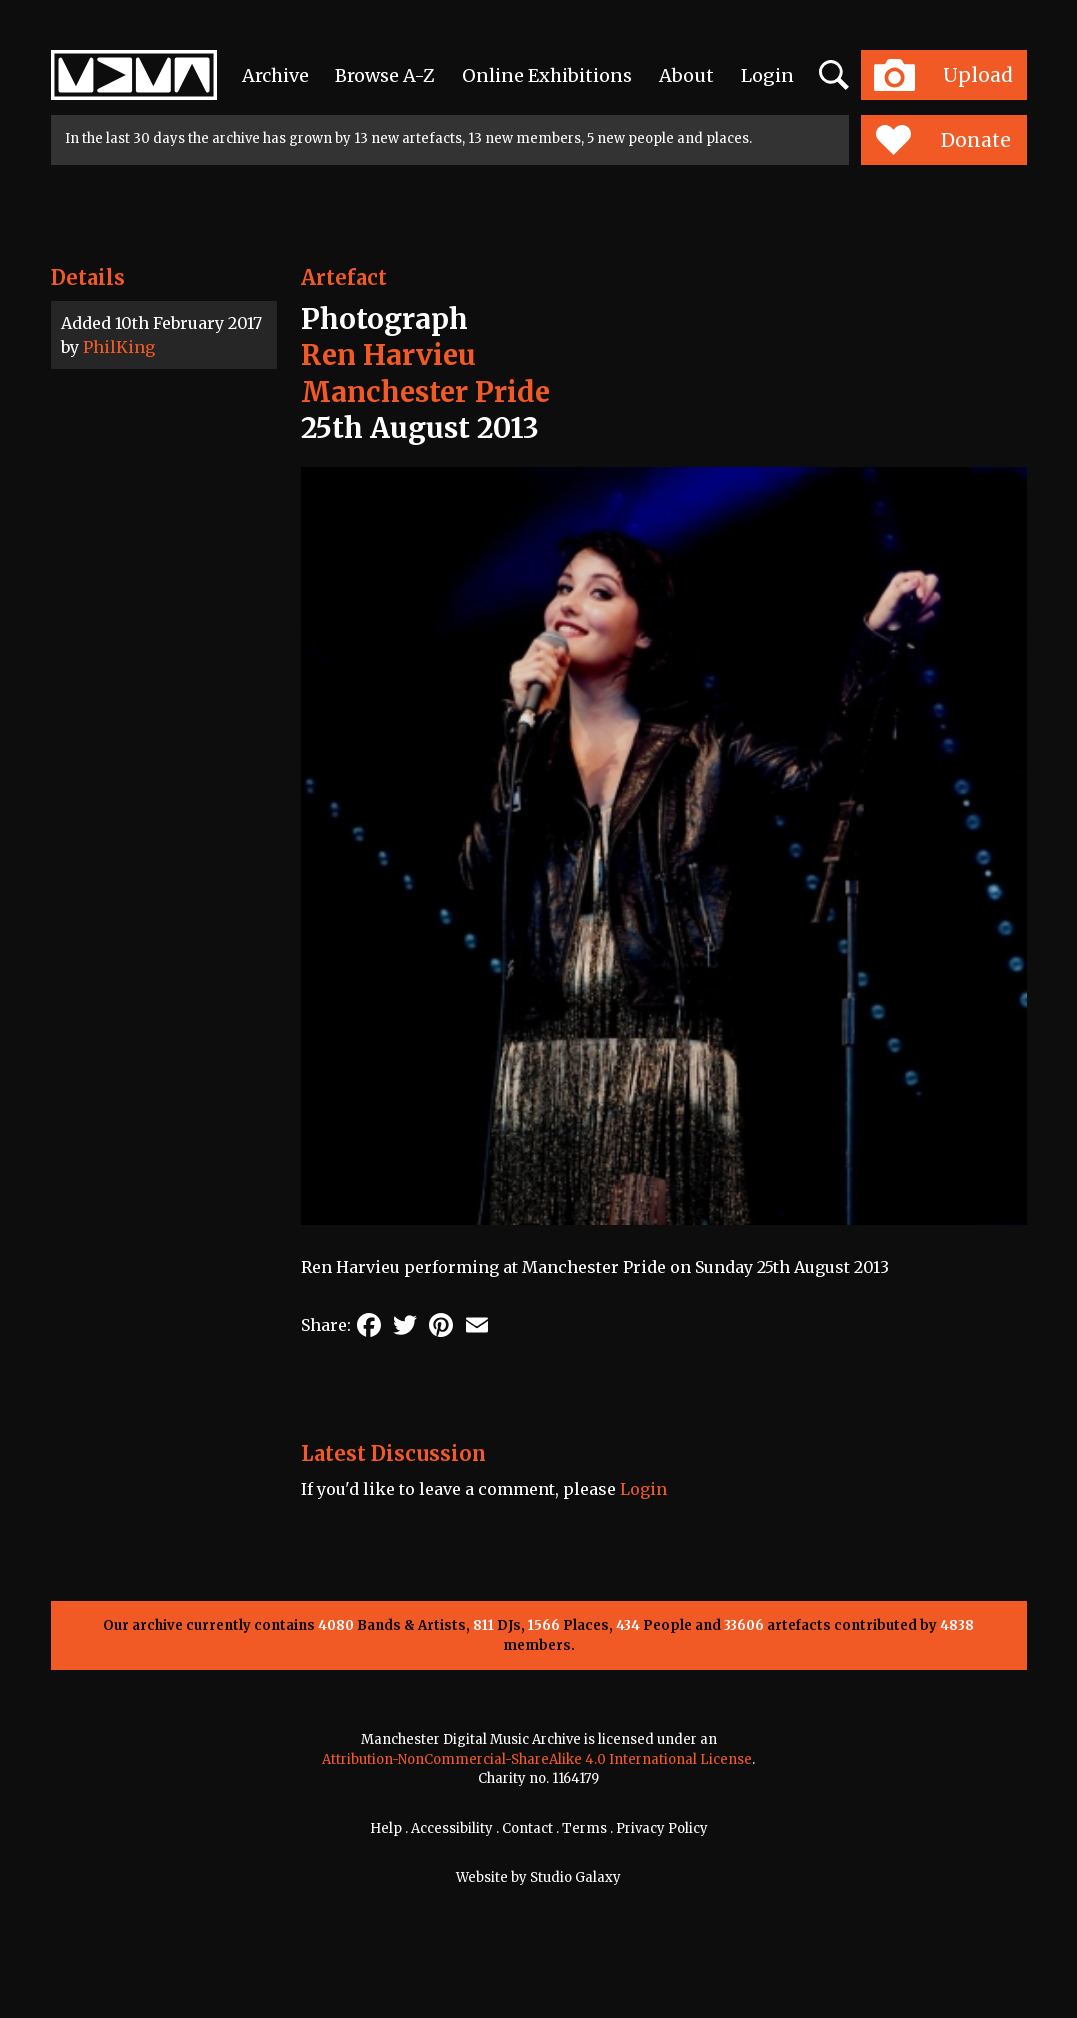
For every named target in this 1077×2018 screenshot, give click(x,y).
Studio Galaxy (575, 1877)
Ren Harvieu (388, 355)
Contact (527, 1828)
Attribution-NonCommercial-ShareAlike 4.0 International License (537, 1759)
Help (386, 1828)
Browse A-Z (385, 75)
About (686, 75)
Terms (584, 1828)
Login (767, 75)
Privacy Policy (662, 1828)
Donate (943, 140)
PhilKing (119, 347)
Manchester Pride (425, 392)
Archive (275, 75)
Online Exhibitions (547, 75)
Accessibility (452, 1828)
